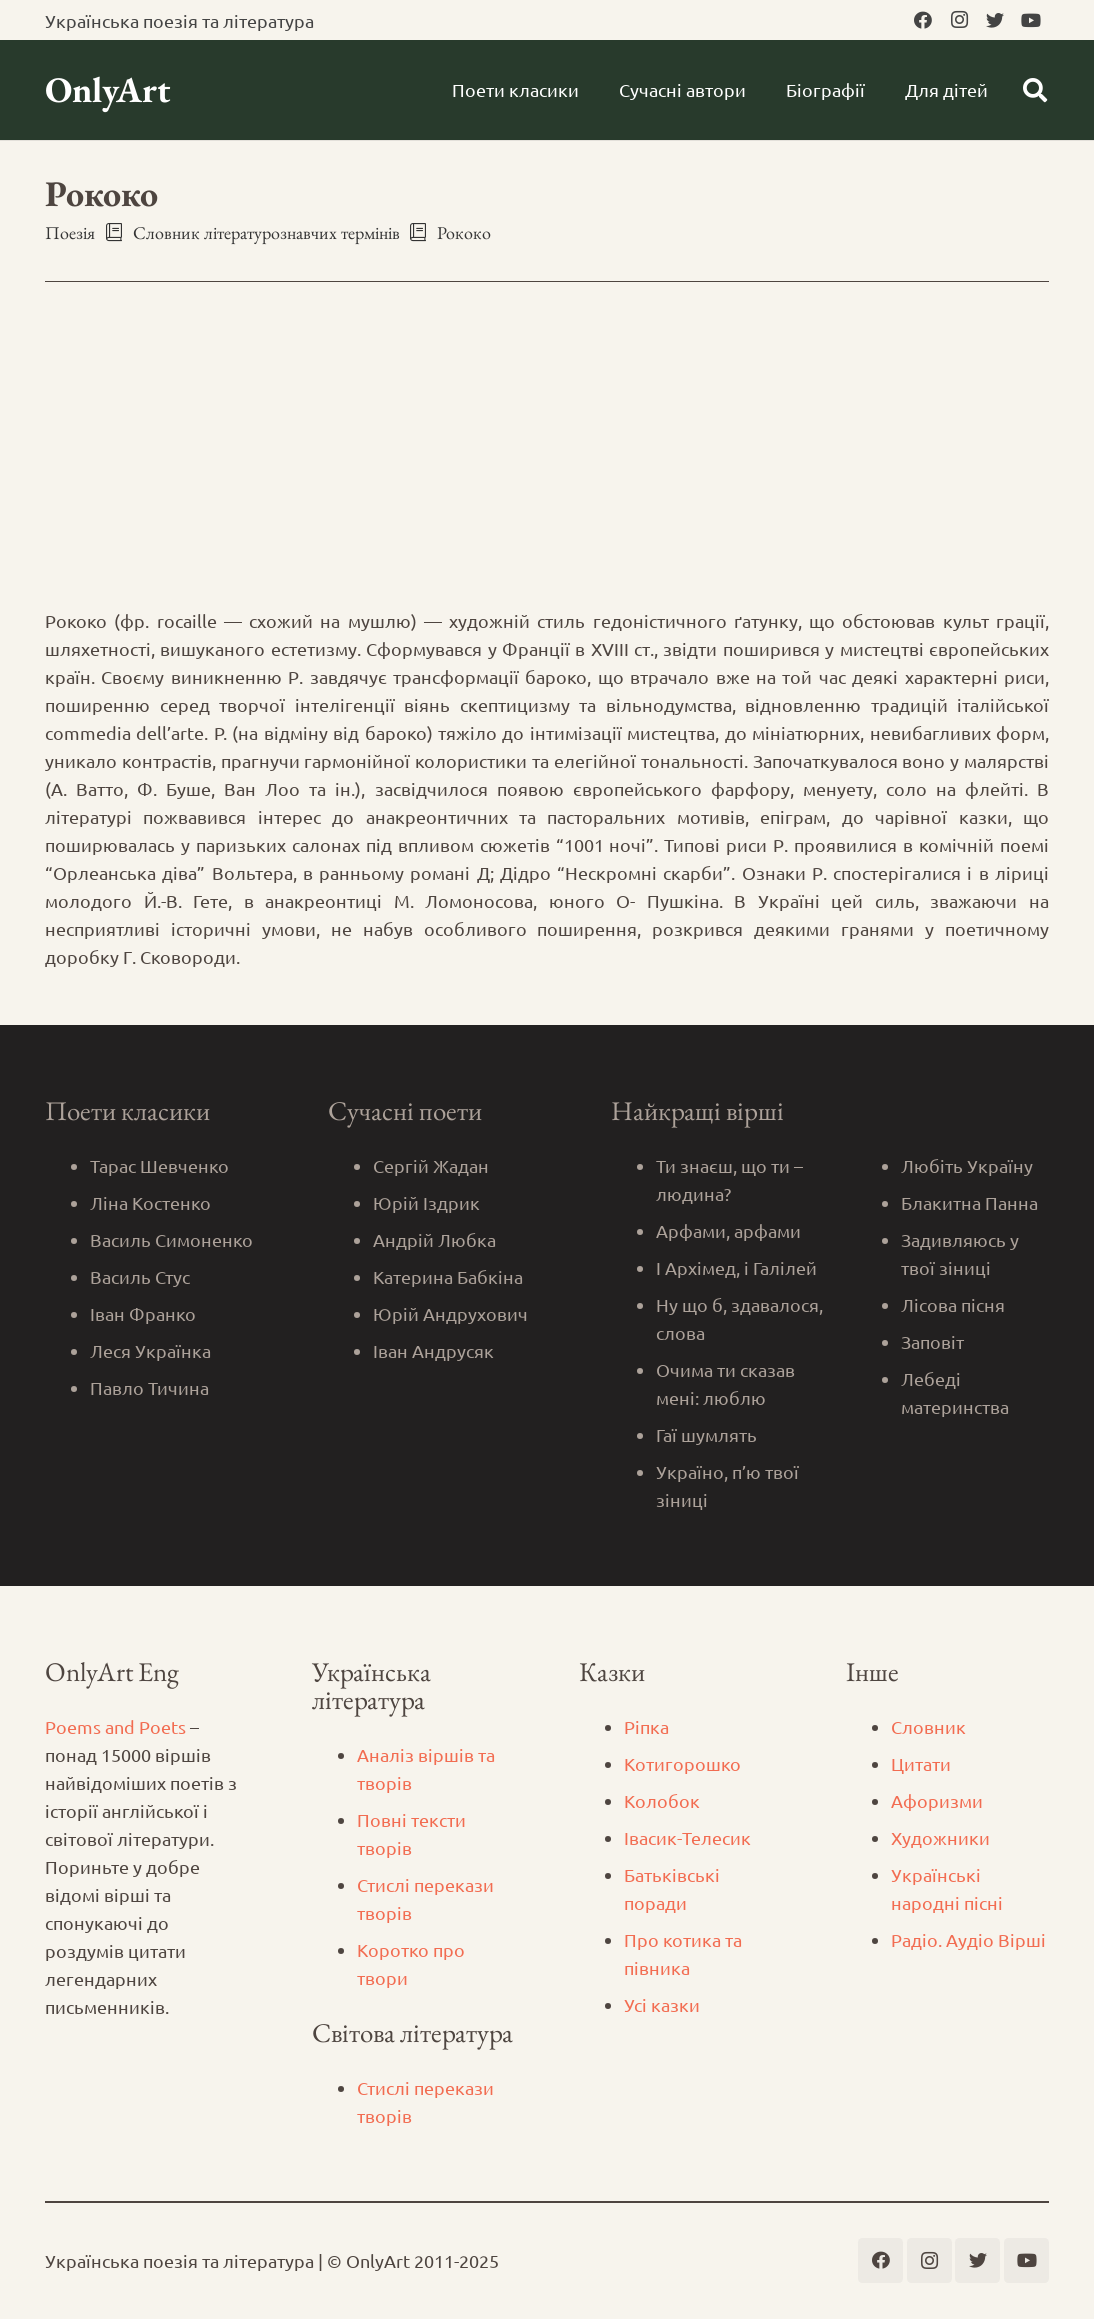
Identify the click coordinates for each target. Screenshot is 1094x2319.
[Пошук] (1034, 90)
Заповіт (932, 1341)
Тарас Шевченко (159, 1165)
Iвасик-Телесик (687, 1837)
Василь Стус (140, 1276)
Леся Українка (150, 1350)
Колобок (662, 1800)
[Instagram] (959, 20)
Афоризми (937, 1800)
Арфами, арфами (728, 1230)
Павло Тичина (149, 1387)
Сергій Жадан (431, 1165)
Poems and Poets (115, 1726)
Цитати (921, 1763)
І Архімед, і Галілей (736, 1267)
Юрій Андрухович (450, 1313)
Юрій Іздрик (426, 1202)
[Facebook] (923, 20)
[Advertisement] (547, 457)
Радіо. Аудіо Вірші (968, 1939)
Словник (928, 1726)
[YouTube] (1031, 20)
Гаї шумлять (706, 1434)
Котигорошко (682, 1763)
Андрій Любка (434, 1239)
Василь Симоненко (171, 1239)
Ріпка (646, 1726)
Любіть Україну (967, 1165)
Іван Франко (143, 1313)
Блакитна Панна (969, 1202)
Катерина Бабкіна (448, 1276)
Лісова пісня (953, 1304)
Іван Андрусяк (433, 1350)
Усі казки (662, 2004)
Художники (940, 1837)
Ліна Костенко (150, 1202)
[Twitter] (995, 20)
